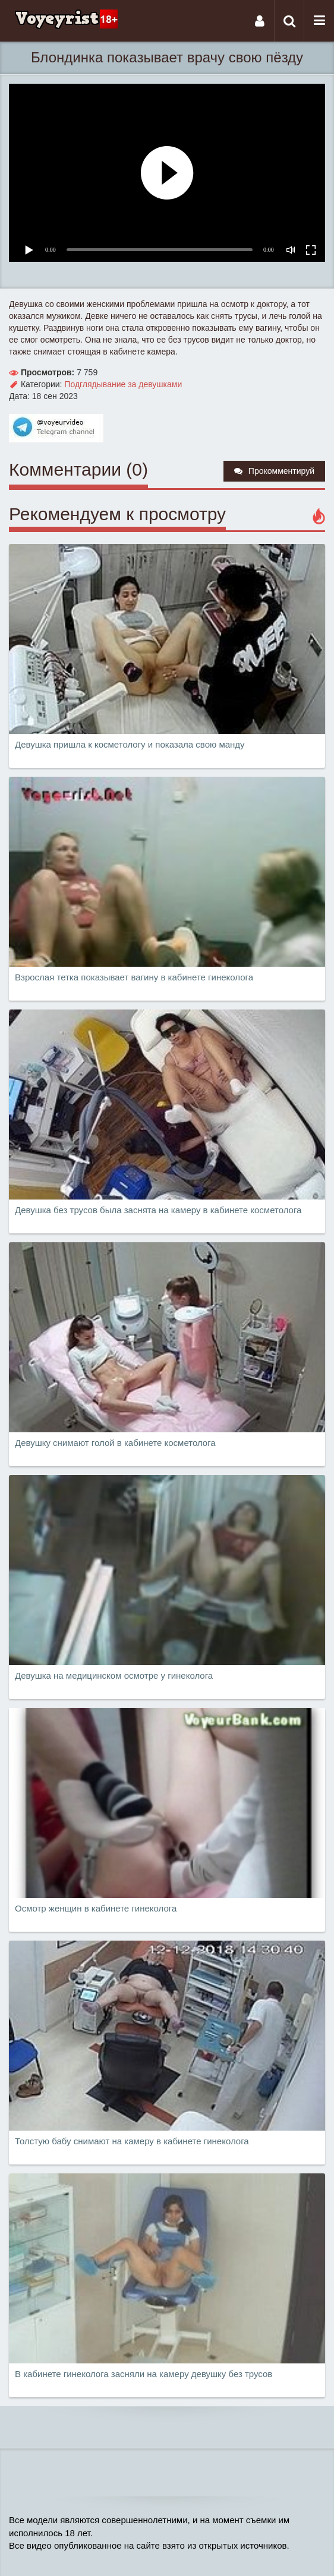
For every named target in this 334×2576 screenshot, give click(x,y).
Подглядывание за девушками (123, 384)
